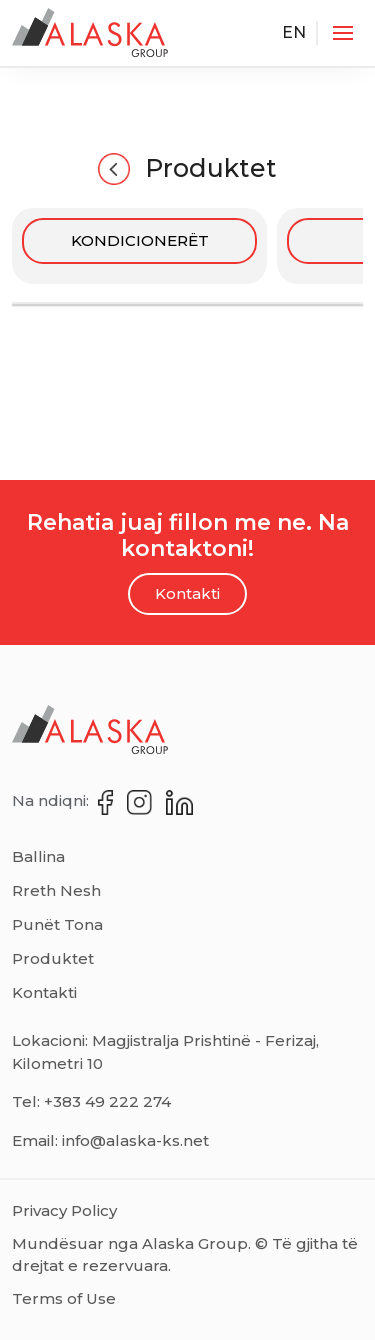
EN (294, 32)
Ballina (38, 856)
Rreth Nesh (56, 890)
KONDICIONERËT (140, 240)
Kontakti (187, 593)
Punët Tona (57, 924)
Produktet (187, 169)
